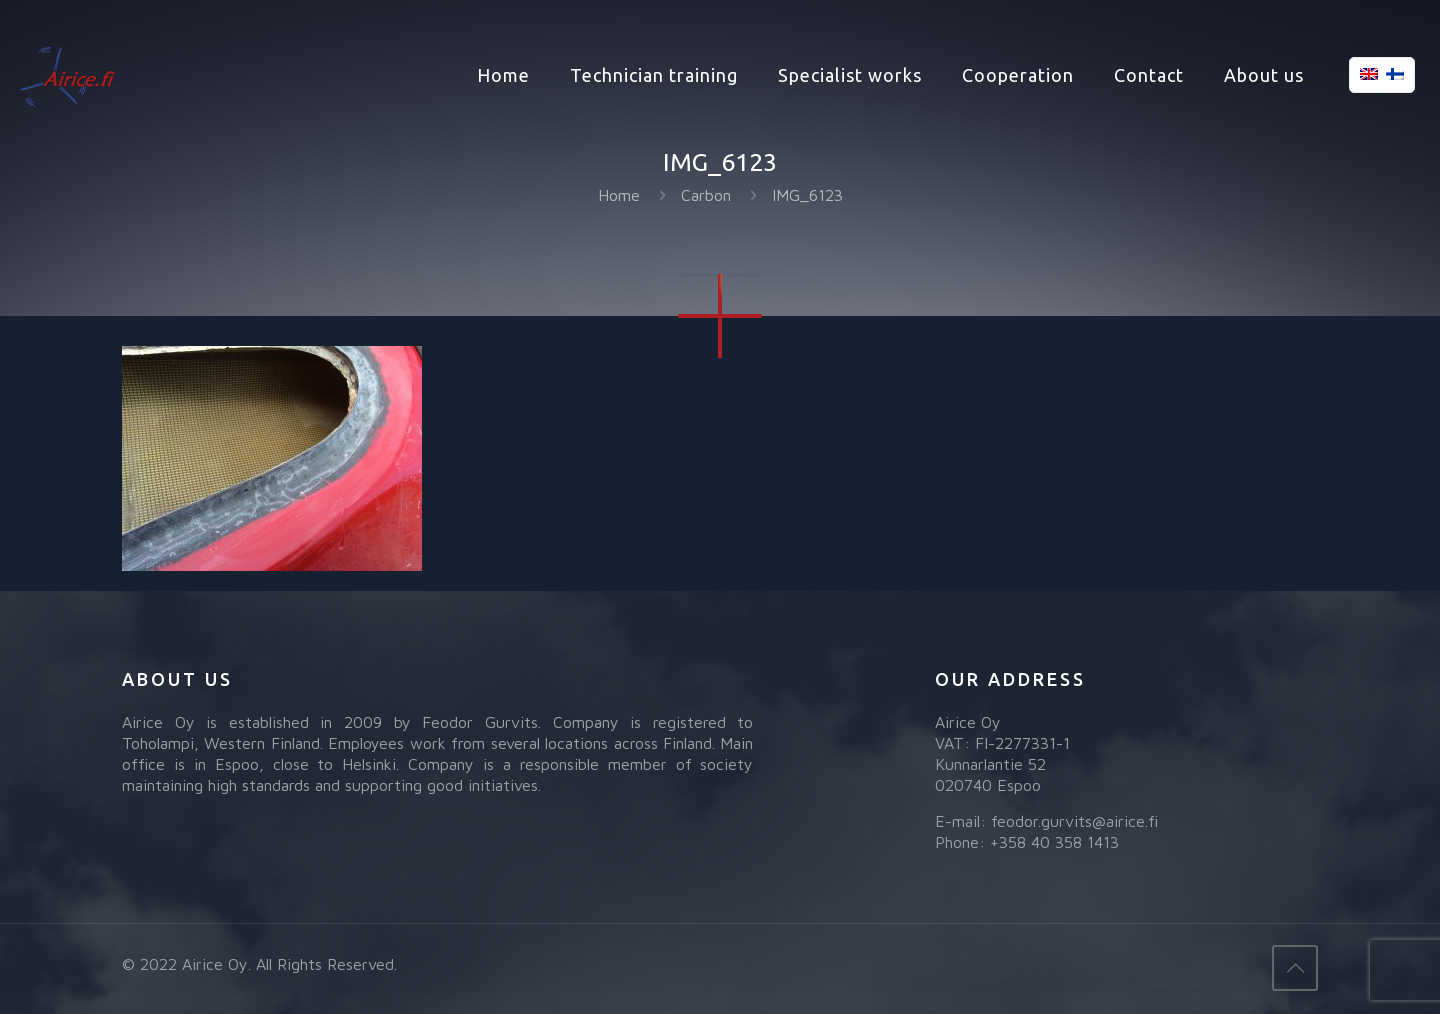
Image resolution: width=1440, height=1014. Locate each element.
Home (619, 195)
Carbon (706, 195)
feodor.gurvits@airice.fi (1074, 821)
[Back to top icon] (1295, 968)
